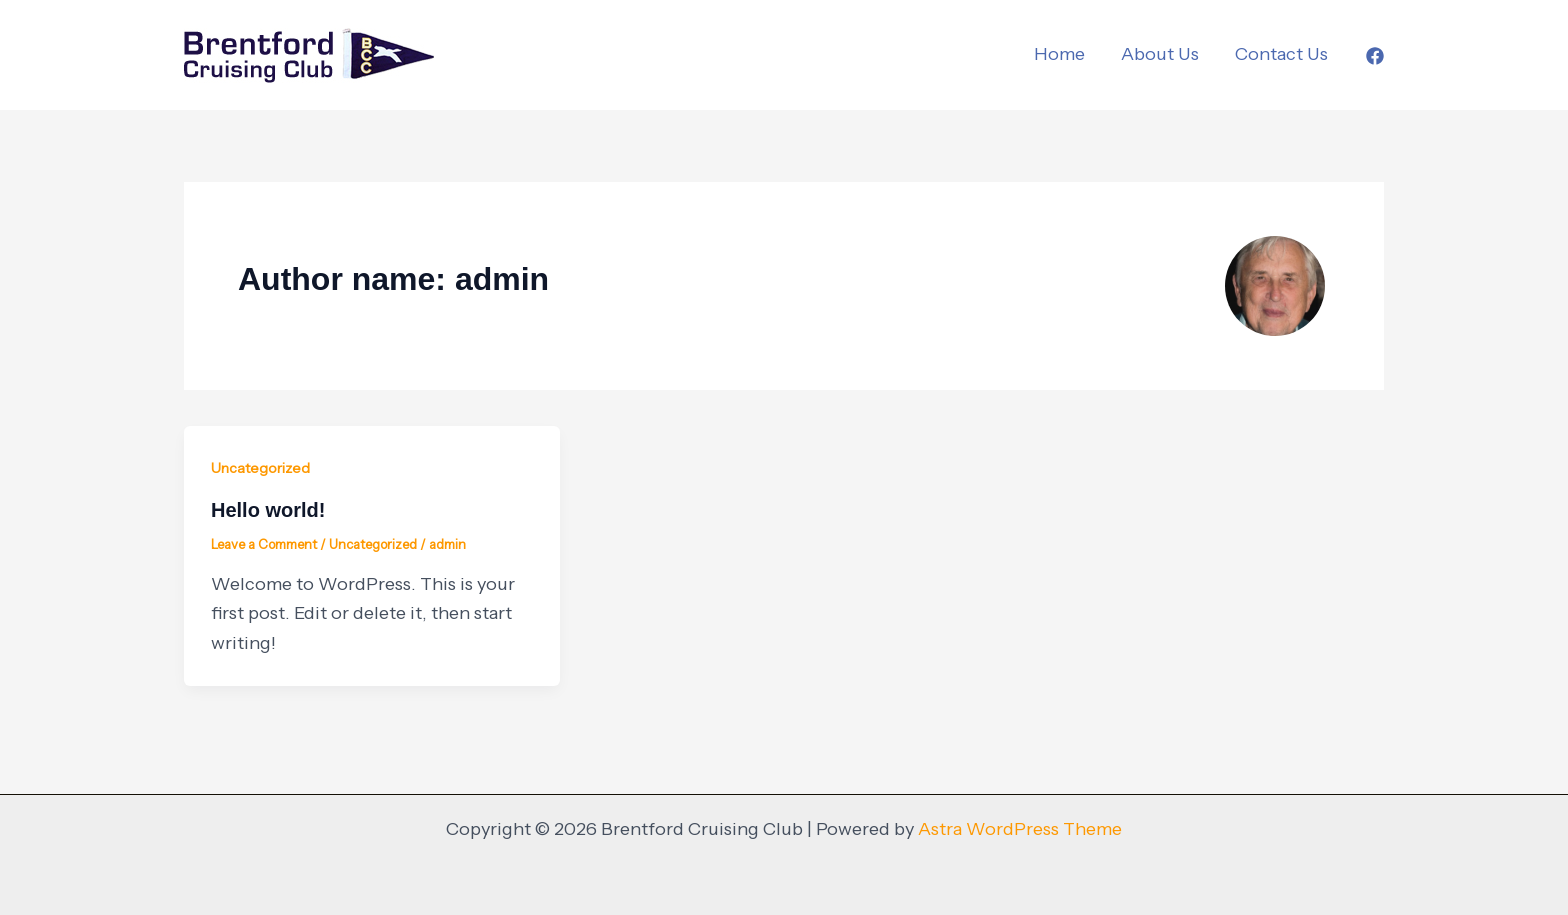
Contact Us (1281, 54)
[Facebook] (1375, 56)
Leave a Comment (264, 544)
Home (1059, 54)
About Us (1160, 54)
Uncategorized (260, 468)
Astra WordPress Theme (1020, 829)
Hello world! (268, 510)
